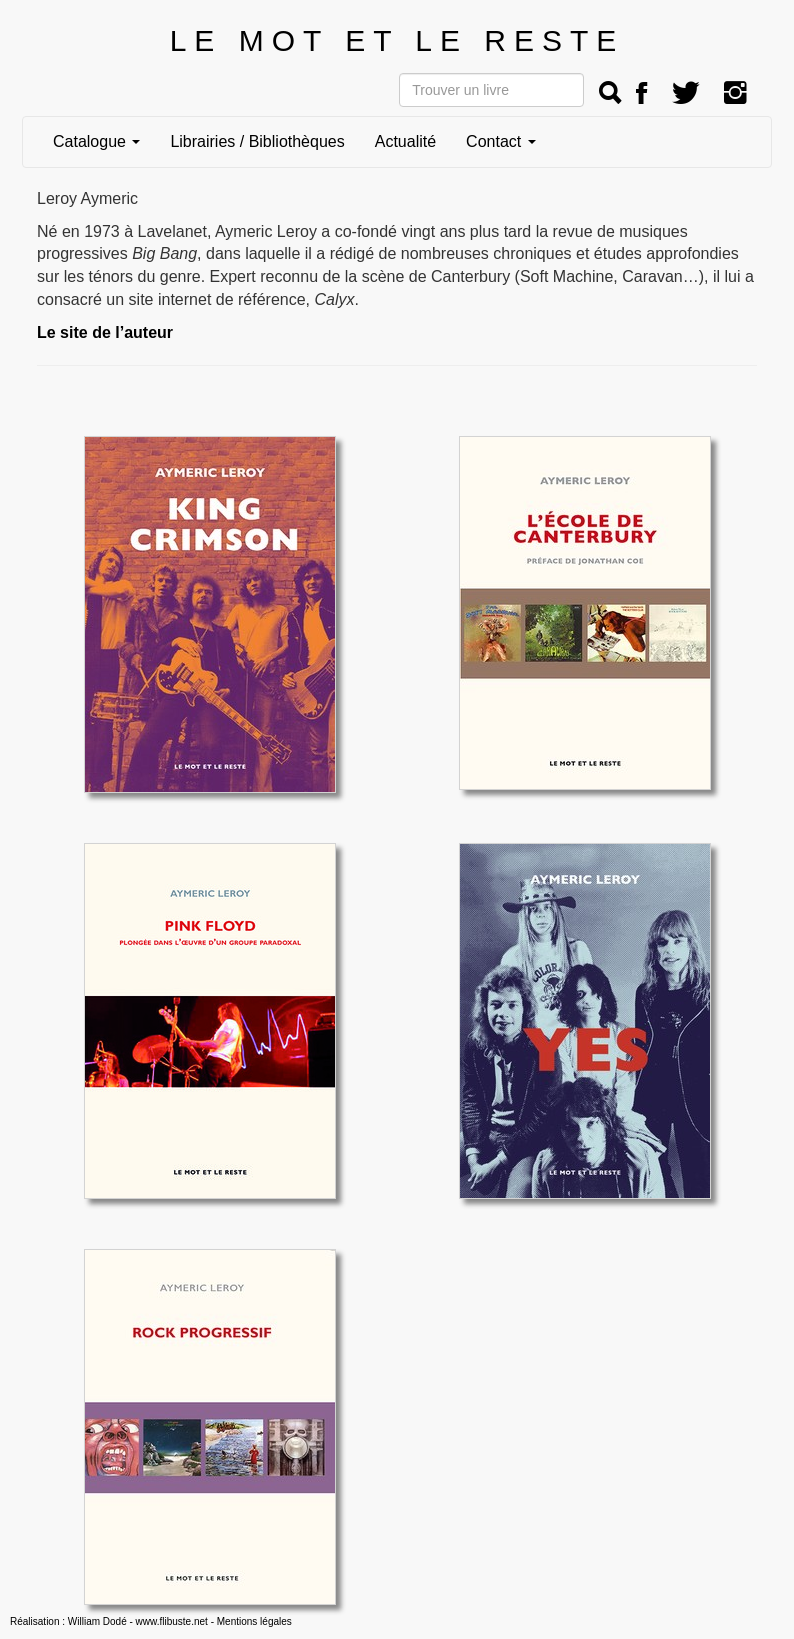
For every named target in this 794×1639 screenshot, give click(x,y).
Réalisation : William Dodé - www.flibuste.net (109, 1621)
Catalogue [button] (96, 141)
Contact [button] (501, 141)
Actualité (405, 141)
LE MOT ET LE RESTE (397, 40)
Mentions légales (254, 1621)
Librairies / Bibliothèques (257, 141)
